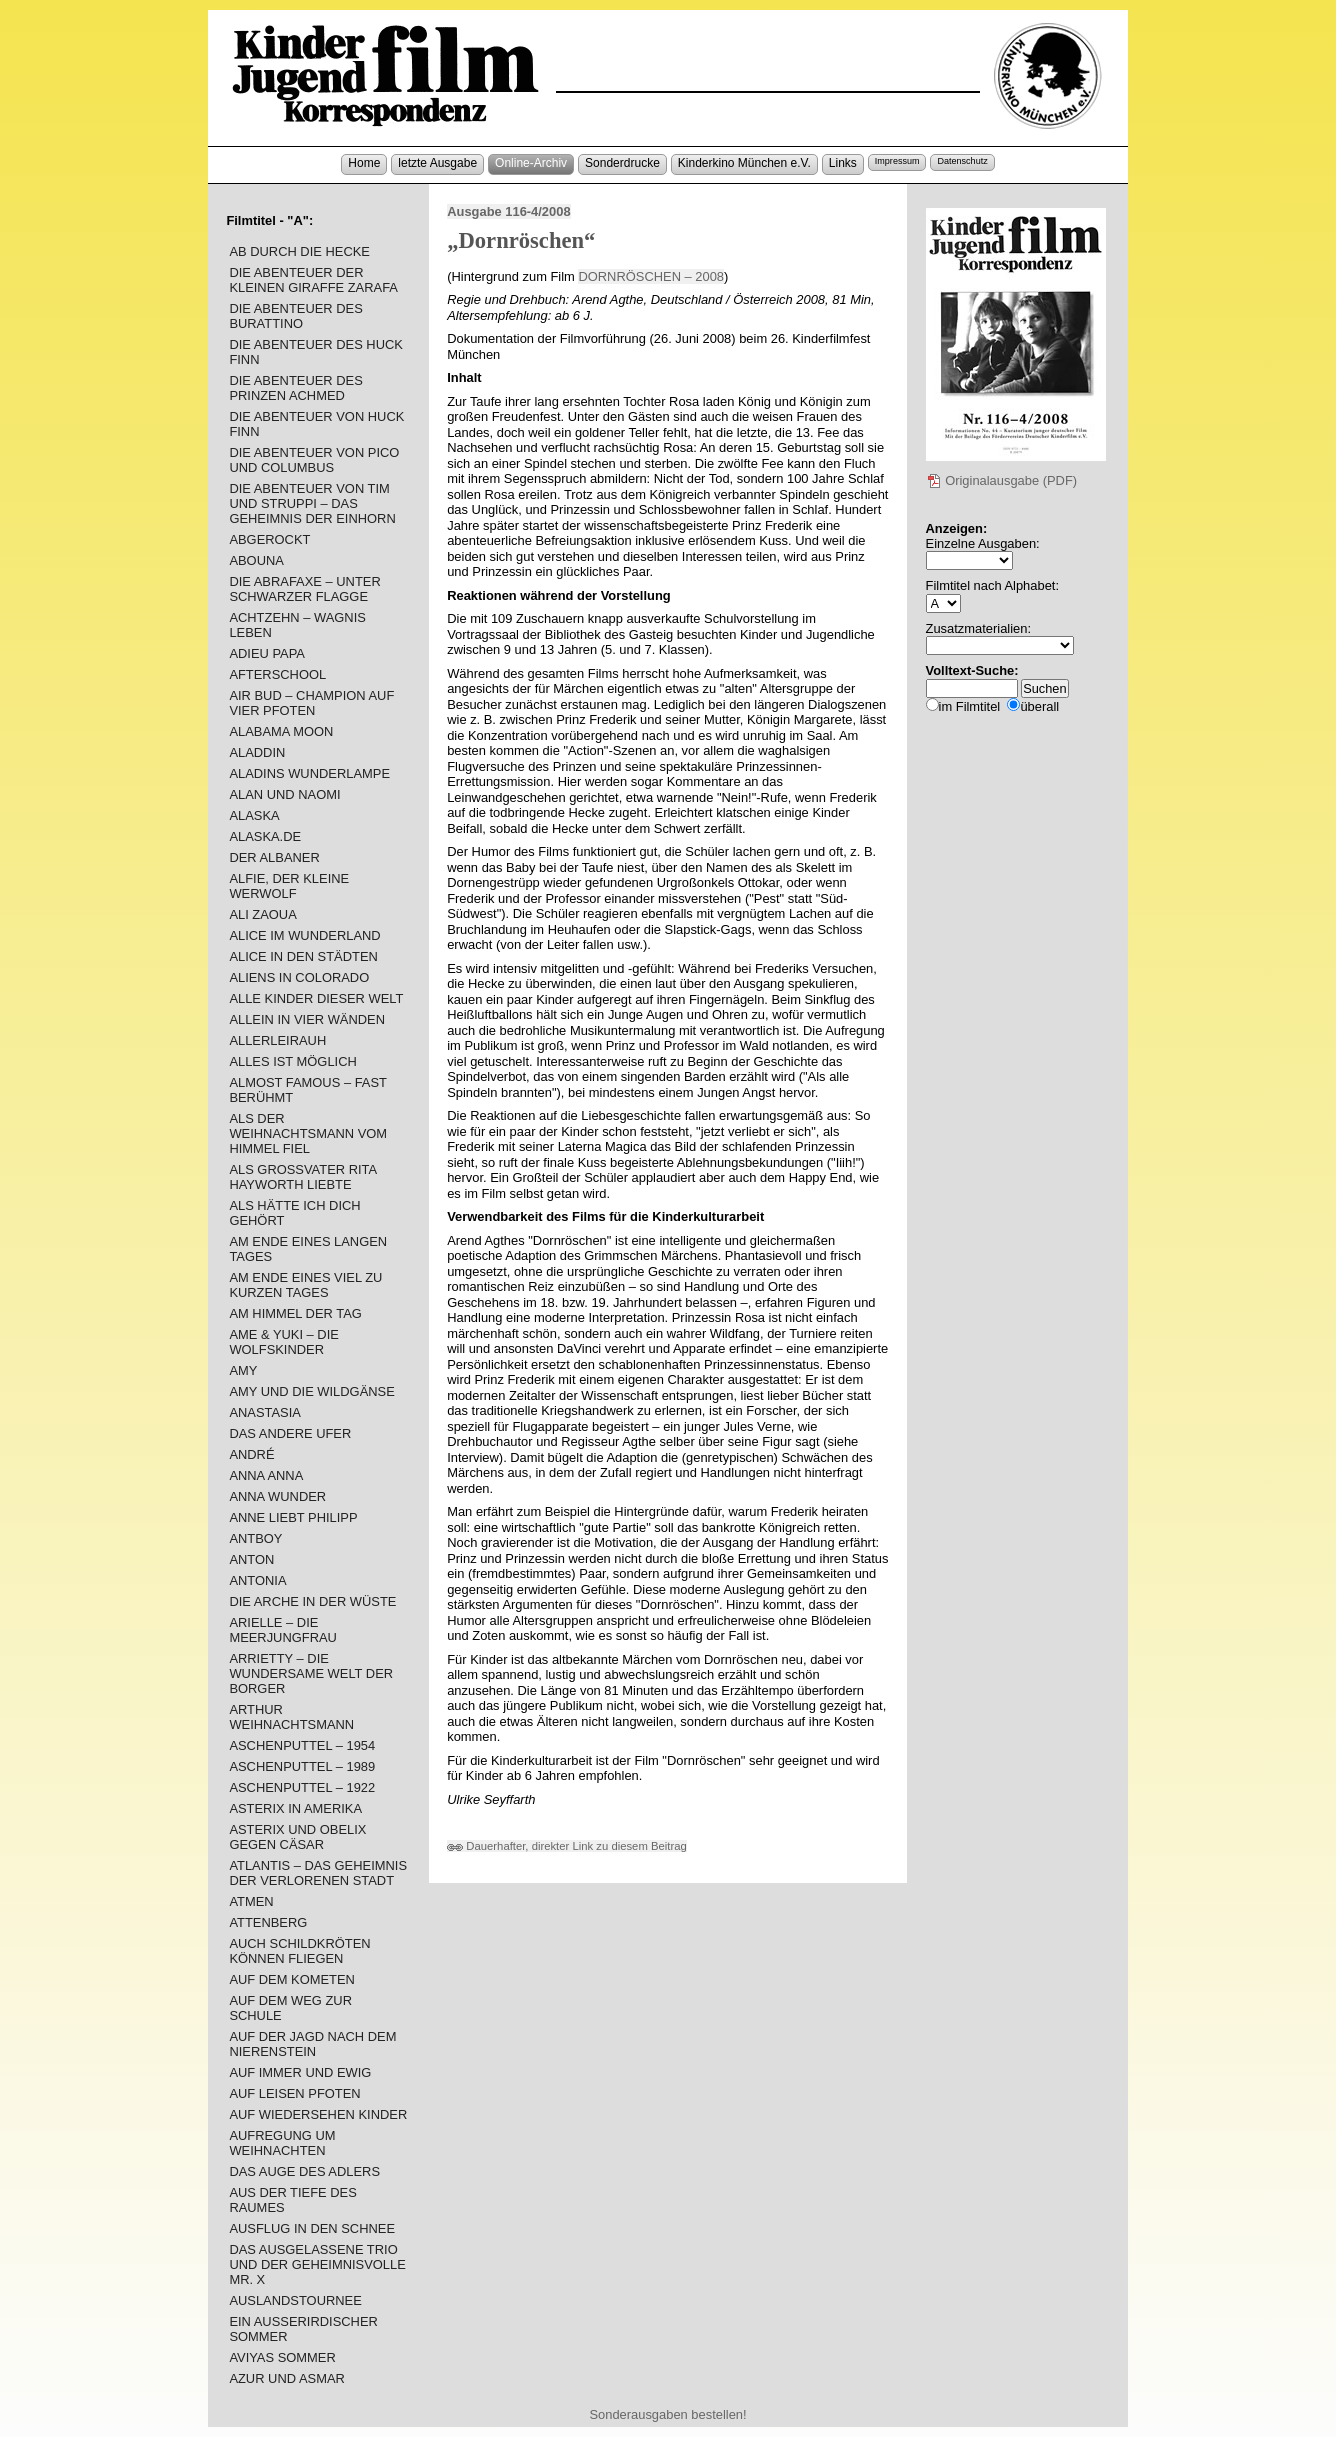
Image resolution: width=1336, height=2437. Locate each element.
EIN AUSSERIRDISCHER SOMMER (303, 2329)
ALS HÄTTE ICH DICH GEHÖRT (294, 1213)
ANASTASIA (264, 1412)
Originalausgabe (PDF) (1002, 480)
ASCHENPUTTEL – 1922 (302, 1787)
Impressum (897, 161)
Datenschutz (962, 161)
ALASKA (254, 815)
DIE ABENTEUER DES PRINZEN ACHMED (295, 388)
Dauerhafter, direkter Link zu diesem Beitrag (567, 1846)
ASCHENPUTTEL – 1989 (302, 1766)
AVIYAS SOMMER (282, 2357)
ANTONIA (257, 1580)
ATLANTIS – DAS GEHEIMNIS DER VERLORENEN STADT (318, 1873)
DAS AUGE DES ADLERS (304, 2171)
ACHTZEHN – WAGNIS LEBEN (297, 625)
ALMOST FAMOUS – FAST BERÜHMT (307, 1090)
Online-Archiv (531, 163)
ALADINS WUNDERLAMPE (309, 773)
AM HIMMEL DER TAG (295, 1313)
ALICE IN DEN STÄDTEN (303, 956)
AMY (243, 1370)
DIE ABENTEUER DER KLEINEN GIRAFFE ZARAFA (313, 280)
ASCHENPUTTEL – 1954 (302, 1745)
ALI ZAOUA (262, 914)
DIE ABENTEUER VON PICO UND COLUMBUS (314, 460)
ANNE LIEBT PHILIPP (293, 1517)
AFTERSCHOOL (277, 674)
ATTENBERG (268, 1922)
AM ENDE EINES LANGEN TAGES (308, 1249)
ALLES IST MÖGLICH (292, 1061)
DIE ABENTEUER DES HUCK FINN (316, 352)
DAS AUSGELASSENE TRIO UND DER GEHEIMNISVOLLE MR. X (317, 2264)
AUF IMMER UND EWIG (300, 2072)
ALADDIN (257, 752)
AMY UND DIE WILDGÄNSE (311, 1391)
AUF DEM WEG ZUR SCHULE (290, 2008)
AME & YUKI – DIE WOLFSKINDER (284, 1342)
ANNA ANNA (266, 1475)
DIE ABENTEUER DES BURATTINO (295, 316)
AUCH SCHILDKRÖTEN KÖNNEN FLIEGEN (299, 1951)
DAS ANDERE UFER (290, 1433)
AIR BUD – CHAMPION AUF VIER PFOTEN (311, 703)
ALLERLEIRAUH (277, 1040)
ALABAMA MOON (281, 731)
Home (364, 163)
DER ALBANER (274, 857)
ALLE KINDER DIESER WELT (316, 998)
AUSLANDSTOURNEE (295, 2300)
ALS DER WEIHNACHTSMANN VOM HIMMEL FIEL (308, 1133)
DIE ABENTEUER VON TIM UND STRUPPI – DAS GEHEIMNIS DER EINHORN (312, 503)
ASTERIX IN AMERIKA (295, 1808)
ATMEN (251, 1901)
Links (843, 163)
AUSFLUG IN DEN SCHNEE (312, 2228)
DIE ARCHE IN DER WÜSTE (312, 1601)
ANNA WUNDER (277, 1496)
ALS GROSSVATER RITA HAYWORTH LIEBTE (302, 1177)
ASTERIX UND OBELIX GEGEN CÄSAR (297, 1837)
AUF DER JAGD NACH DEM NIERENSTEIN (312, 2044)
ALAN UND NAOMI (284, 794)
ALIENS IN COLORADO (299, 977)
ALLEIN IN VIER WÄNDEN (307, 1019)
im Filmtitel (970, 706)
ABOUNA (256, 560)
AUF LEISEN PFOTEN (294, 2093)
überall (1039, 706)
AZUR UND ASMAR (286, 2378)
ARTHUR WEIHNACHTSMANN (291, 1717)
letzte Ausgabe (437, 163)
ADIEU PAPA (267, 653)
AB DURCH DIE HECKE (299, 251)
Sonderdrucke (622, 163)
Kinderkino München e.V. (744, 163)
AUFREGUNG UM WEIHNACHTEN (282, 2143)
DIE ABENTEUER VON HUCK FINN (316, 424)
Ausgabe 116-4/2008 (508, 211)
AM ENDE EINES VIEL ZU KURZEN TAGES (305, 1285)
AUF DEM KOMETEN (291, 1979)
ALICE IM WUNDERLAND (304, 935)
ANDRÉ (251, 1454)
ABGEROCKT (269, 539)
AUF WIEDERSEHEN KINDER (318, 2114)
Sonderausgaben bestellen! (667, 2414)
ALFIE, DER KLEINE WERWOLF (289, 886)
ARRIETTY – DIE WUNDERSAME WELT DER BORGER (311, 1673)
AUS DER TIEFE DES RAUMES (292, 2200)
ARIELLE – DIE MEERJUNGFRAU (283, 1630)
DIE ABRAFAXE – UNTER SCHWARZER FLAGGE (304, 589)
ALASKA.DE (265, 836)
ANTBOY (255, 1538)
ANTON (251, 1559)
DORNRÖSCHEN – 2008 (651, 276)
